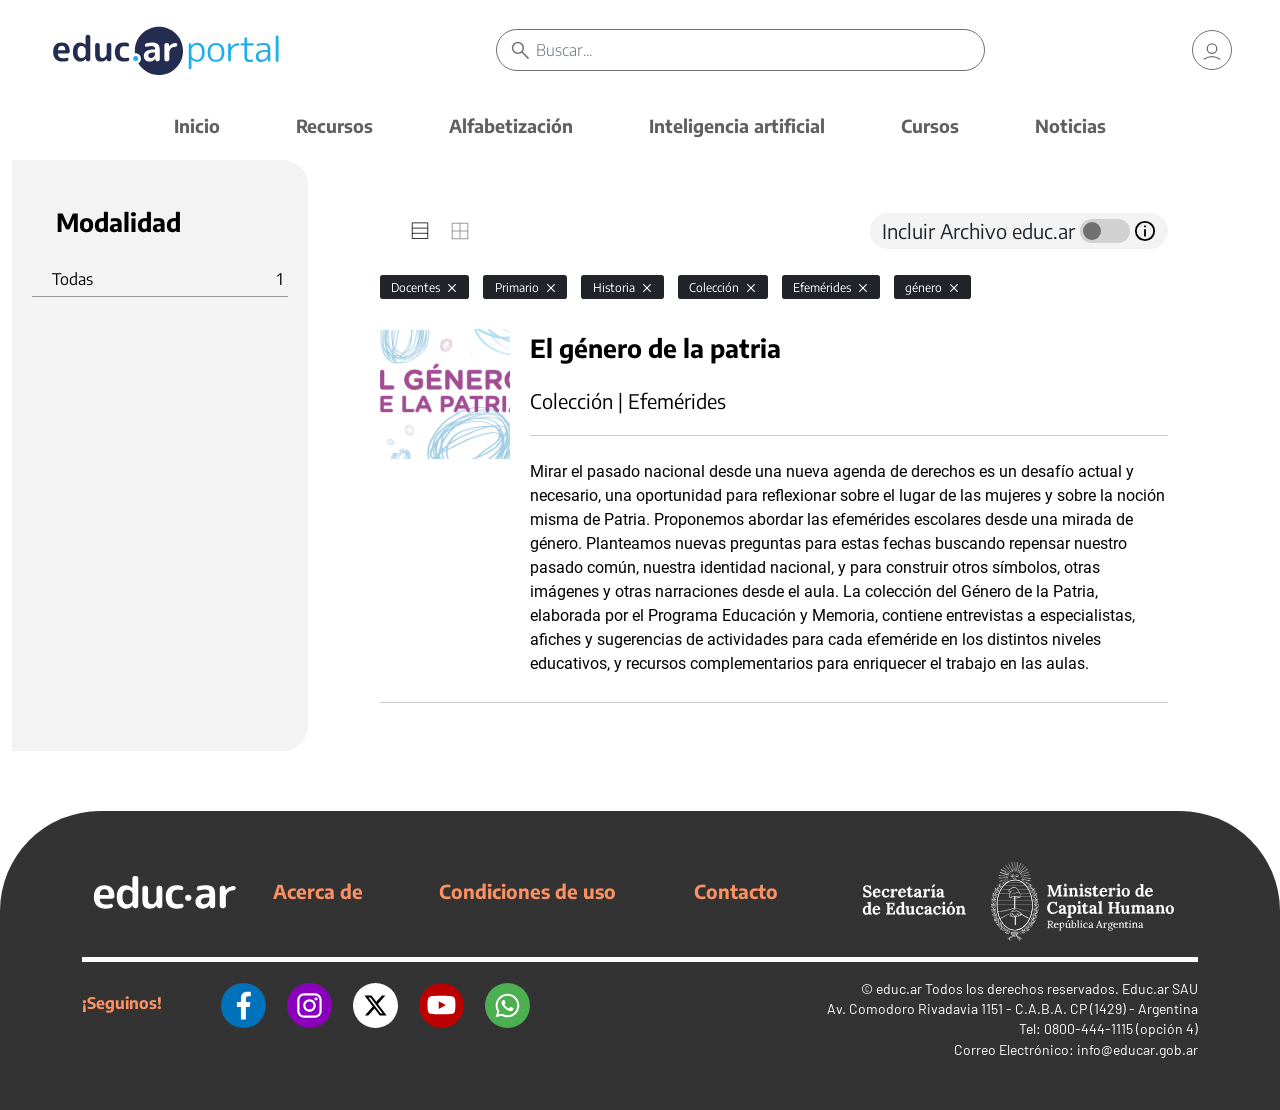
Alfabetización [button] (511, 125)
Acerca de (318, 891)
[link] (1212, 50)
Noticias (1070, 125)
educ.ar (899, 988)
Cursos (930, 125)
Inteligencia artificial (737, 125)
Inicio (197, 125)
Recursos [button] (334, 125)
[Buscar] (760, 50)
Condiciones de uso (527, 891)
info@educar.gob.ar (1137, 1049)
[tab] (420, 231)
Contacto (736, 891)
